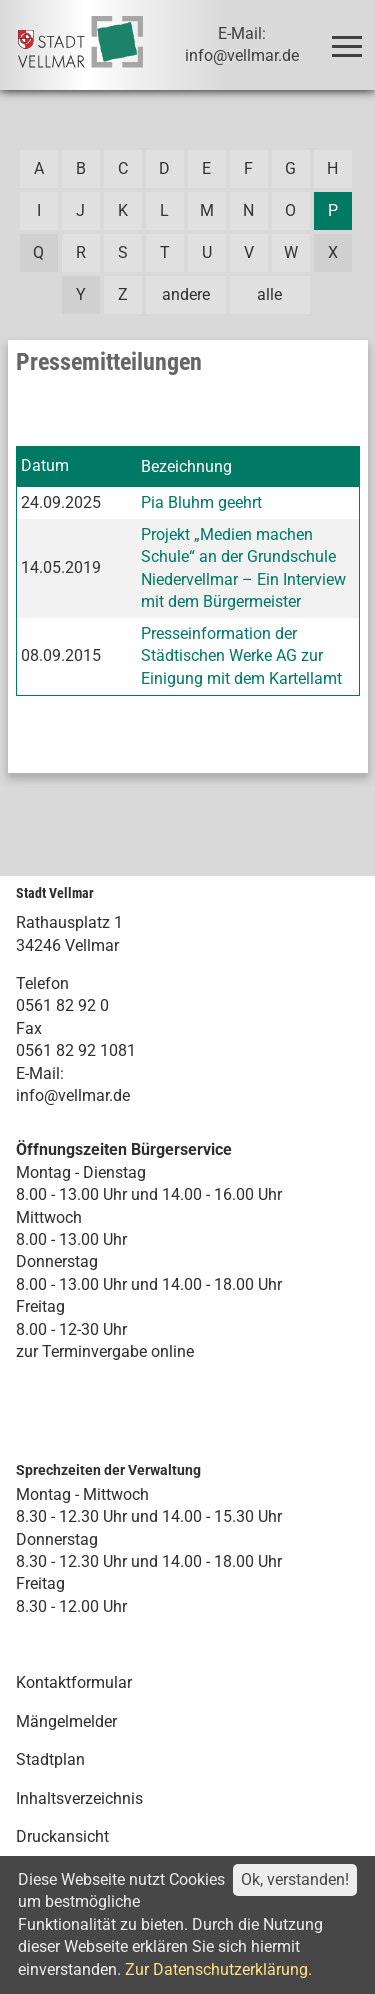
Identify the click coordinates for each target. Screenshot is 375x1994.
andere (186, 294)
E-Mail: (40, 1073)
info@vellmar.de (73, 1095)
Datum (45, 465)
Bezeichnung (186, 466)
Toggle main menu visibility (350, 37)
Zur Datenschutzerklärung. (218, 1969)
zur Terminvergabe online (105, 1351)
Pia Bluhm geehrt (201, 502)
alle (269, 294)
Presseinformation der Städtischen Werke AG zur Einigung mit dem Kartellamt (241, 656)
